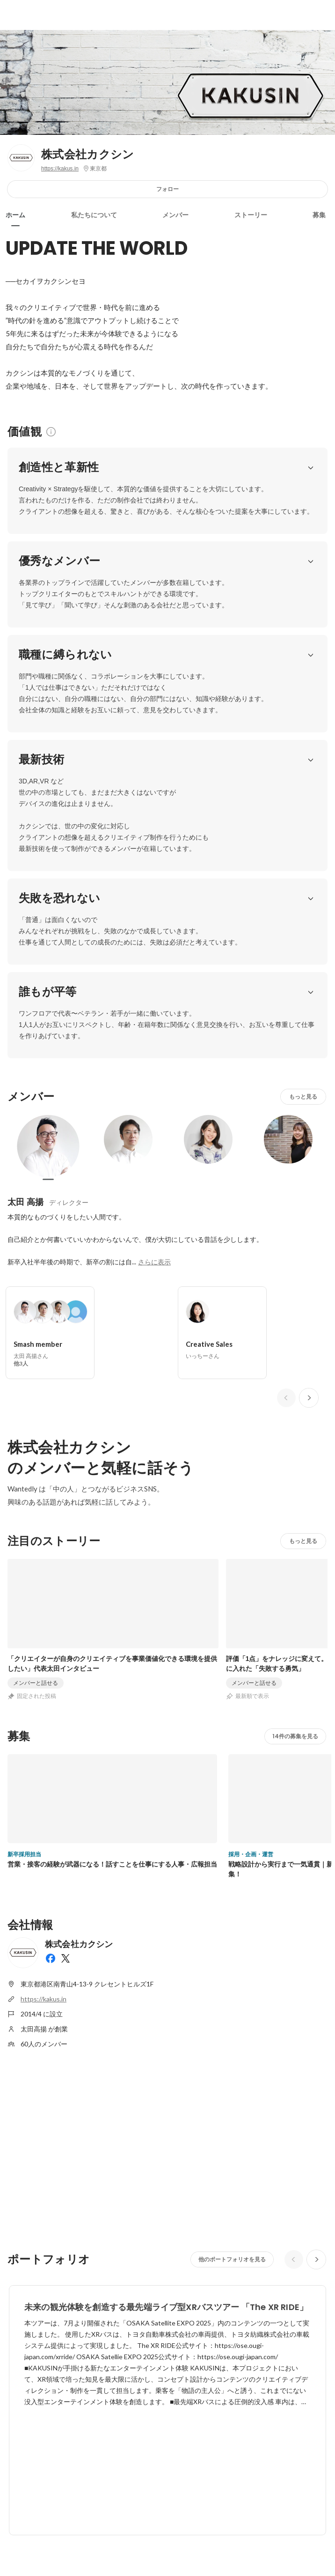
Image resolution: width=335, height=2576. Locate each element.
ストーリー (250, 215)
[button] (310, 467)
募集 (319, 215)
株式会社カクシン (87, 154)
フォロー (167, 189)
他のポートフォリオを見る (232, 2259)
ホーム (15, 215)
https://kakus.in (60, 168)
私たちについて (94, 215)
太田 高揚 (25, 1202)
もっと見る (303, 1096)
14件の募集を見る (295, 1736)
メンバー (175, 215)
